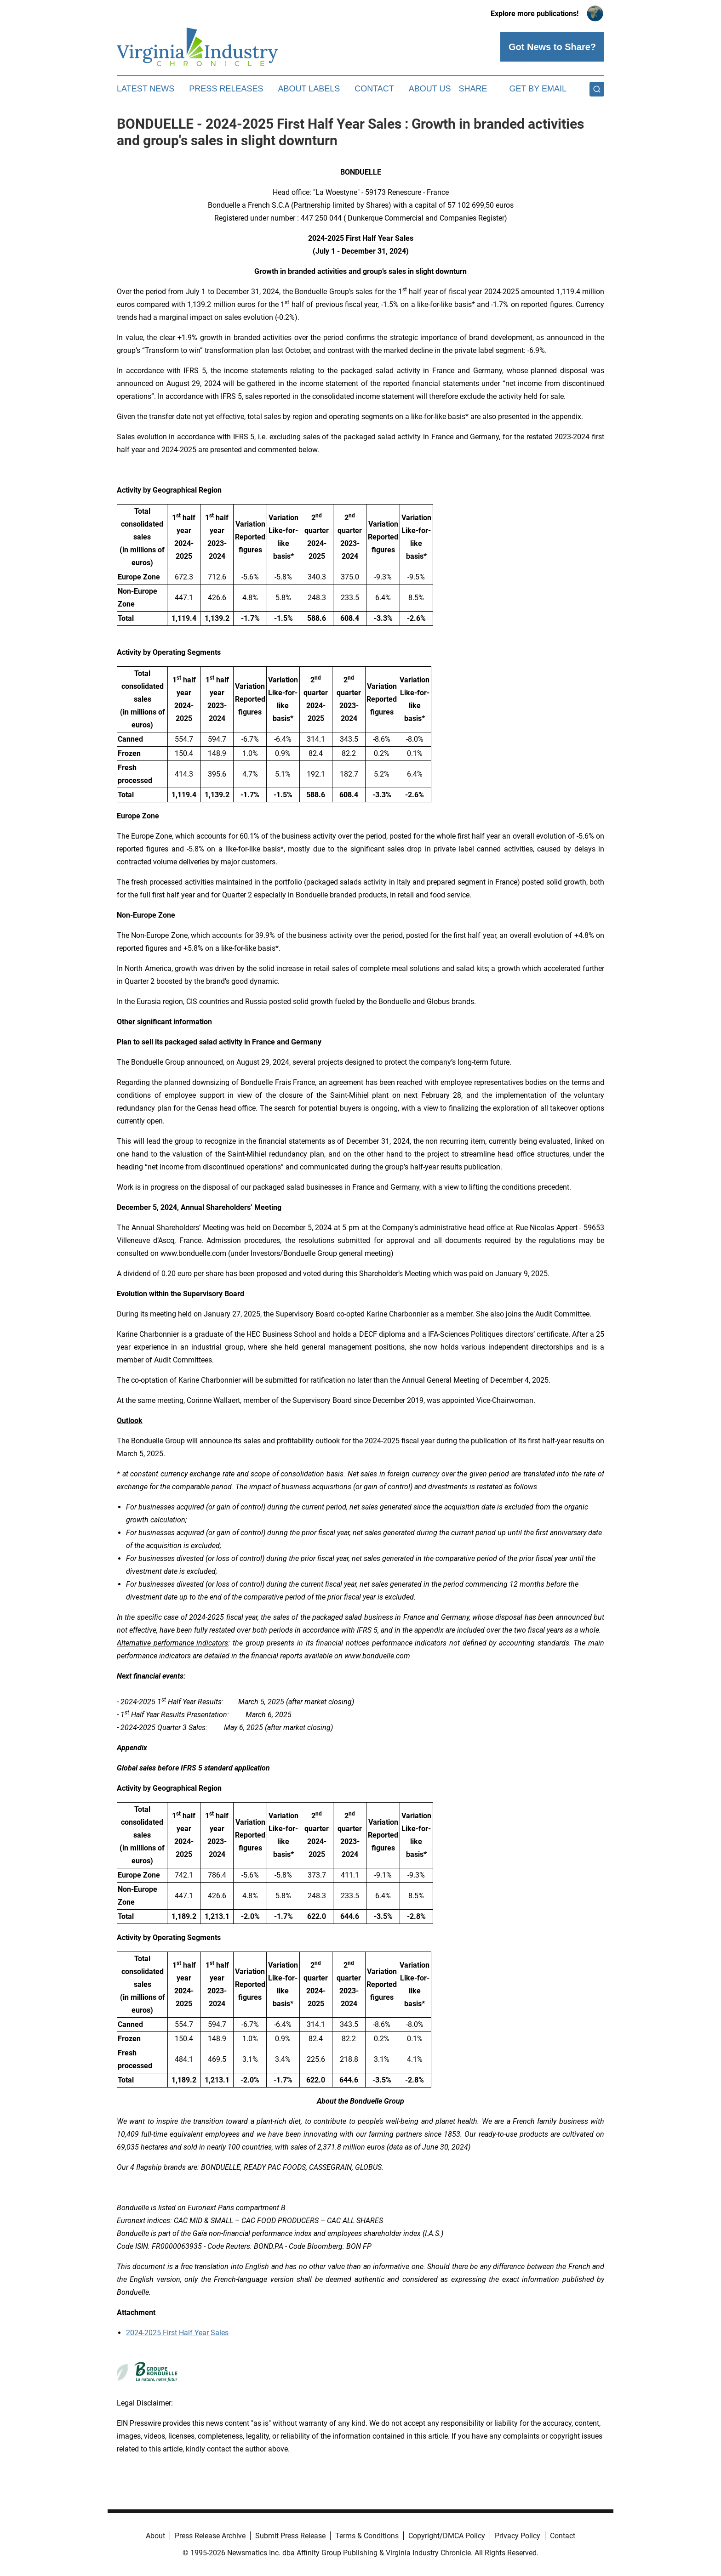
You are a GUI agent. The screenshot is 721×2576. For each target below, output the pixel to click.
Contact (374, 88)
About (155, 2535)
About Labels (309, 88)
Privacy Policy (517, 2535)
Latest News (145, 88)
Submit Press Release (290, 2535)
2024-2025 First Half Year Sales (177, 2332)
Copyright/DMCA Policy (446, 2535)
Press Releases (226, 88)
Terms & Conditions (367, 2535)
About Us (430, 88)
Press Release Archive (210, 2535)
